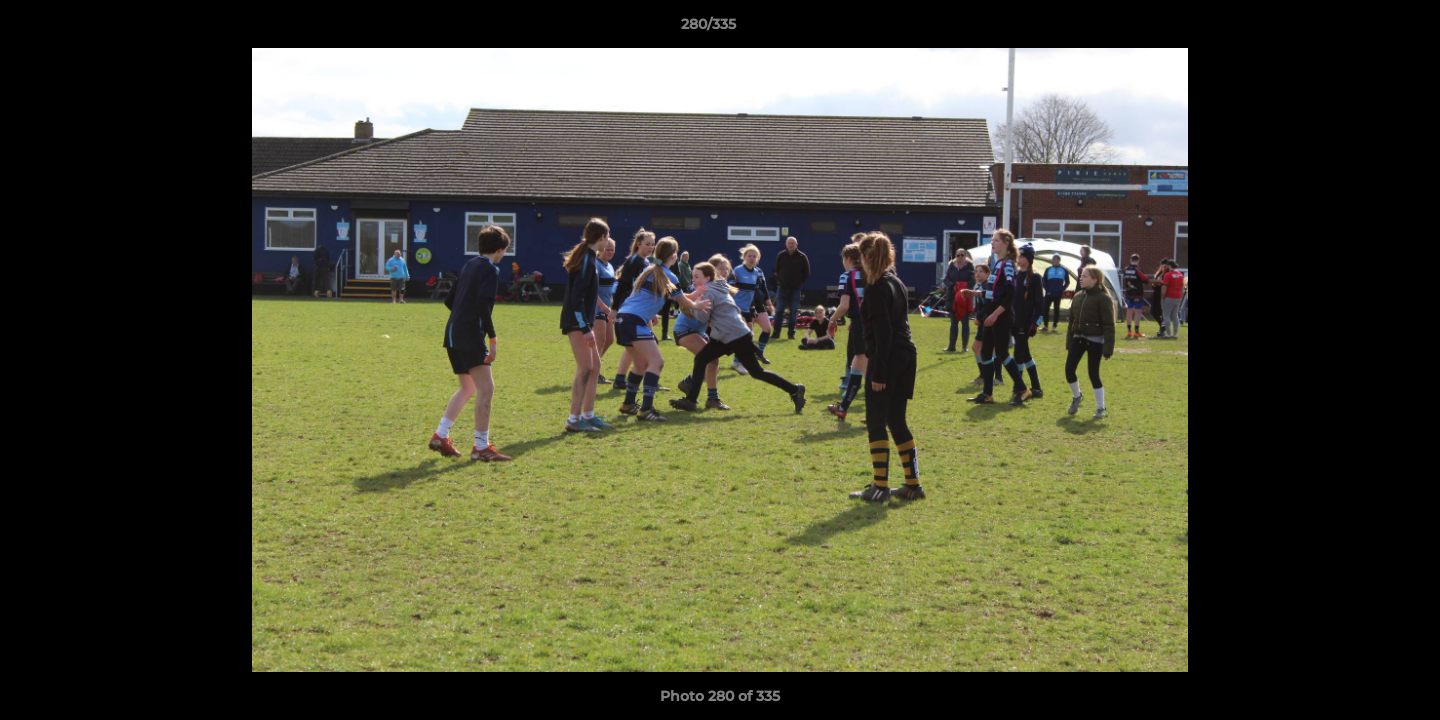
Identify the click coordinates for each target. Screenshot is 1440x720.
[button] (1356, 29)
